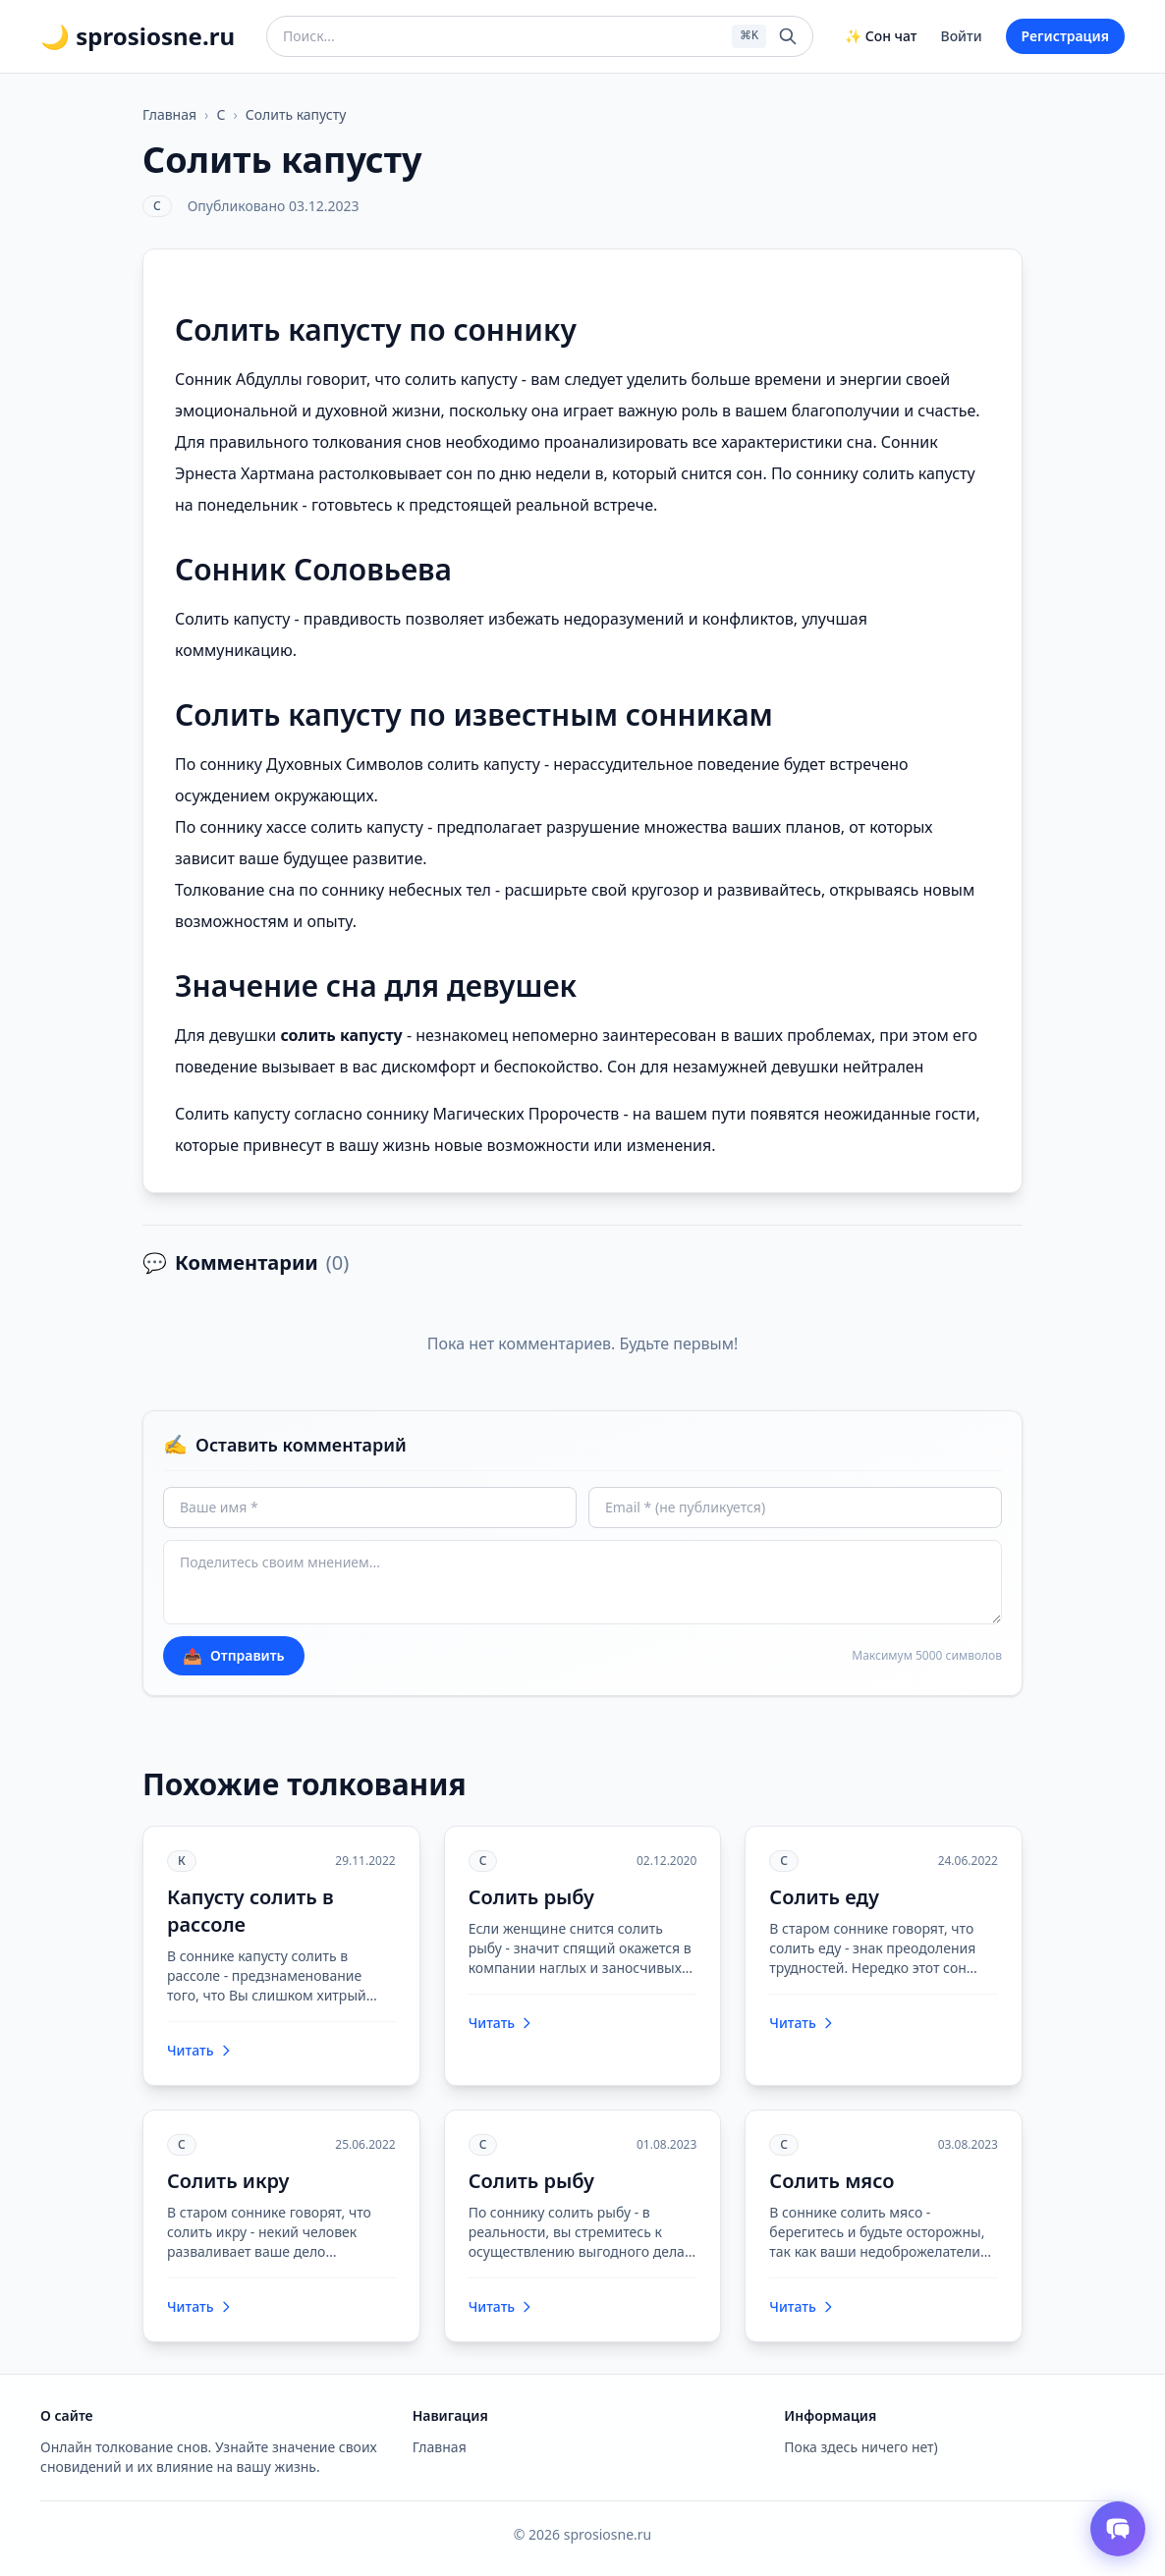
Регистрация (1065, 36)
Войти (961, 36)
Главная (169, 114)
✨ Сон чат (880, 36)
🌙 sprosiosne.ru (137, 36)
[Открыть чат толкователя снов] (1117, 2528)
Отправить (234, 1656)
